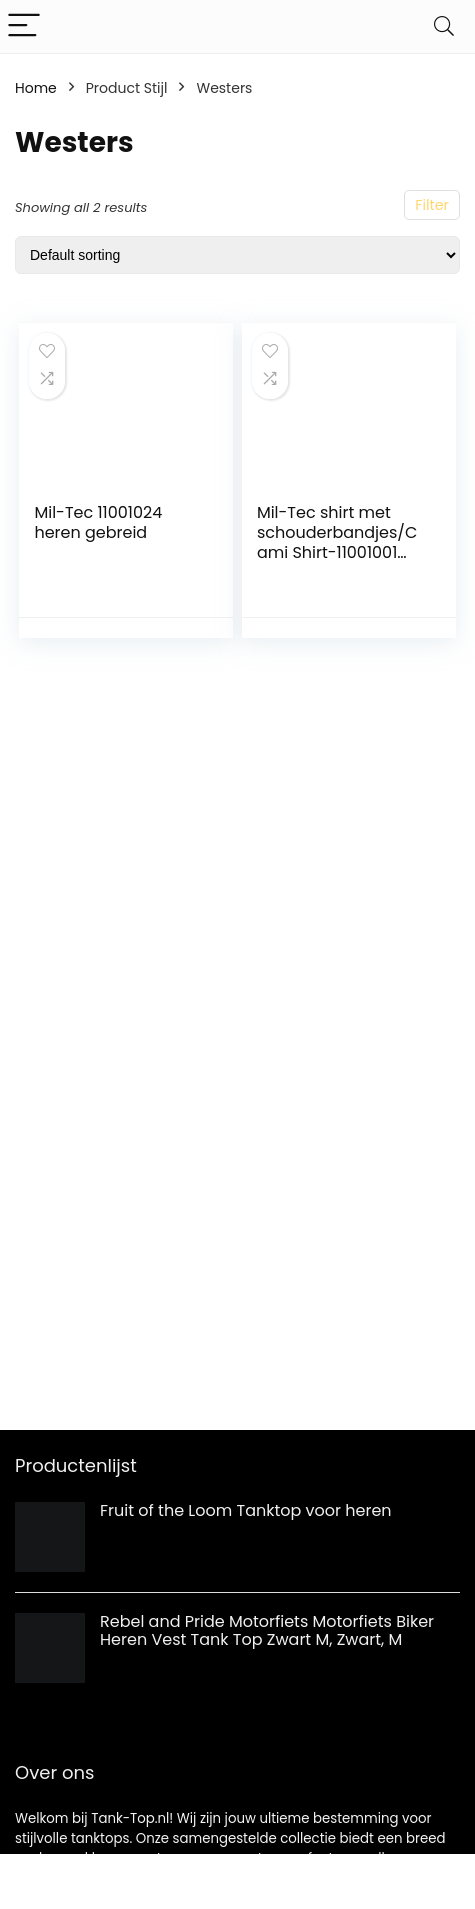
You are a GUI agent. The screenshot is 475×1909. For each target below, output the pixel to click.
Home (36, 88)
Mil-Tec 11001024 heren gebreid (98, 522)
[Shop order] (237, 255)
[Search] (444, 26)
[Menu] (24, 26)
